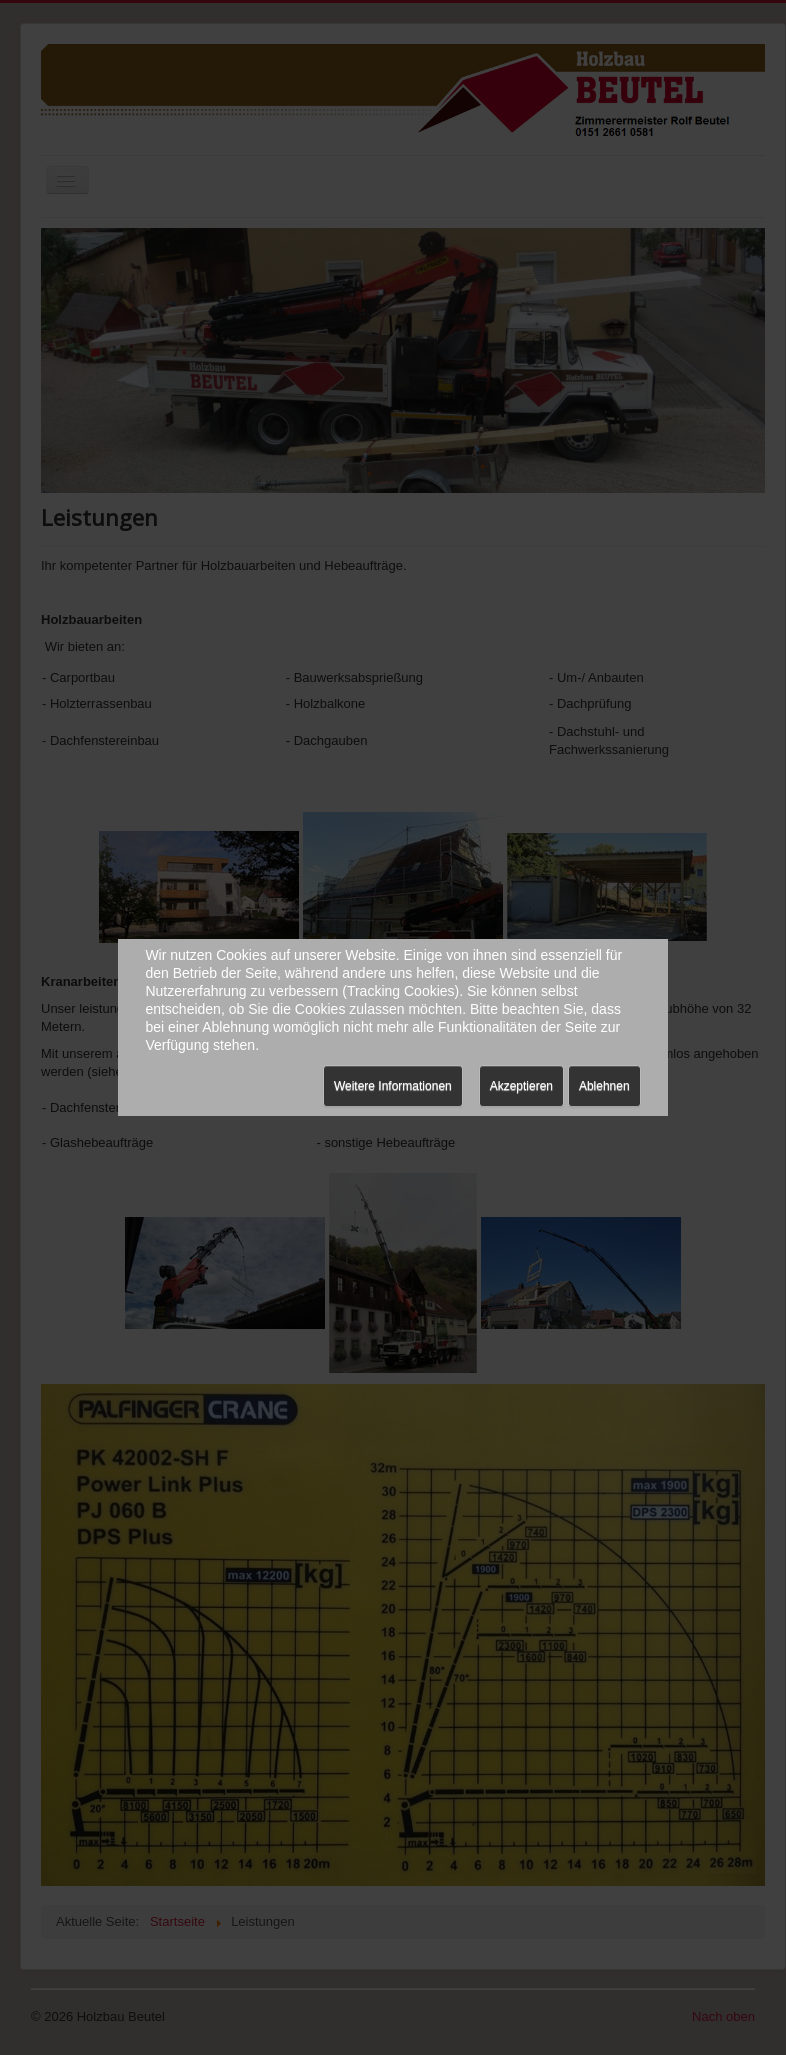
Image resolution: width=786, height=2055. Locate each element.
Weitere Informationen (393, 1086)
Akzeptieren (521, 1086)
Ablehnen (604, 1086)
